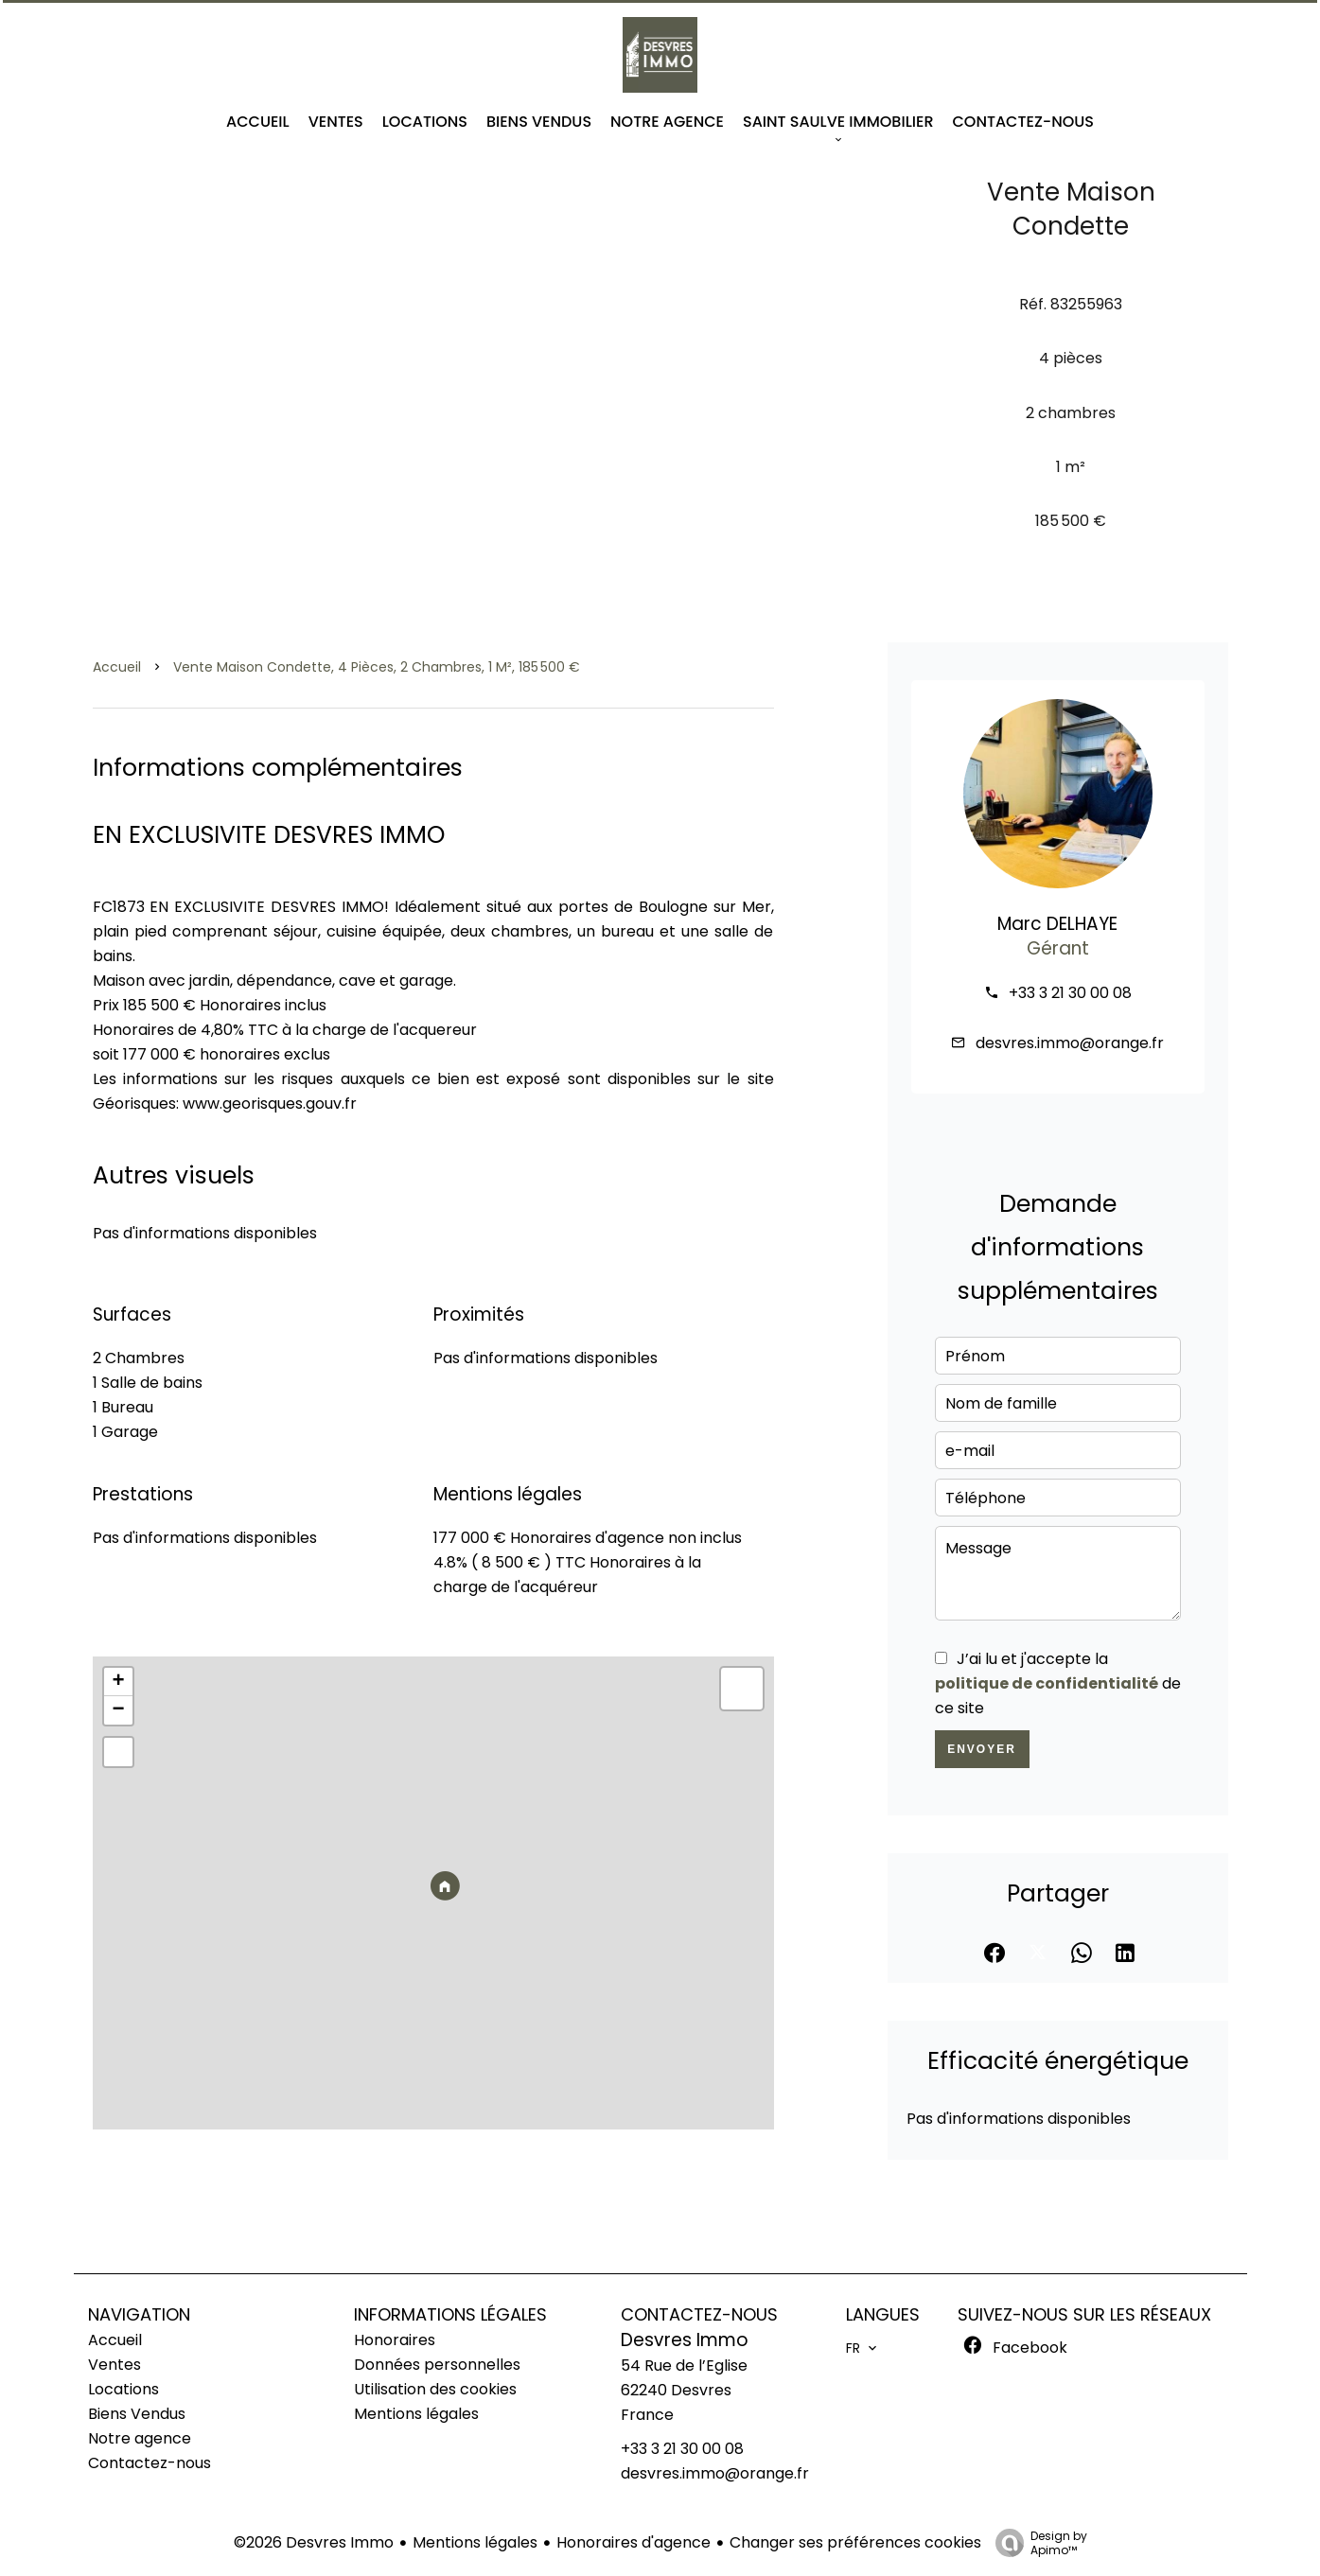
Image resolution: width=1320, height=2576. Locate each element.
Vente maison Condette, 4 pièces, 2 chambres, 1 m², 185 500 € (376, 666)
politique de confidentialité (1046, 1683)
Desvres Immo (684, 2340)
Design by (1036, 2542)
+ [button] (118, 1682)
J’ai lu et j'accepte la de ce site (1058, 1683)
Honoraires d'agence (633, 2542)
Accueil (117, 666)
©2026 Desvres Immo (314, 2542)
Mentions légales (475, 2542)
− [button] (118, 1710)
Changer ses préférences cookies (855, 2542)
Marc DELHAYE (1057, 924)
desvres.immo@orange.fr (1070, 1043)
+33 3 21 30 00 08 (1070, 993)
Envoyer (981, 1749)
